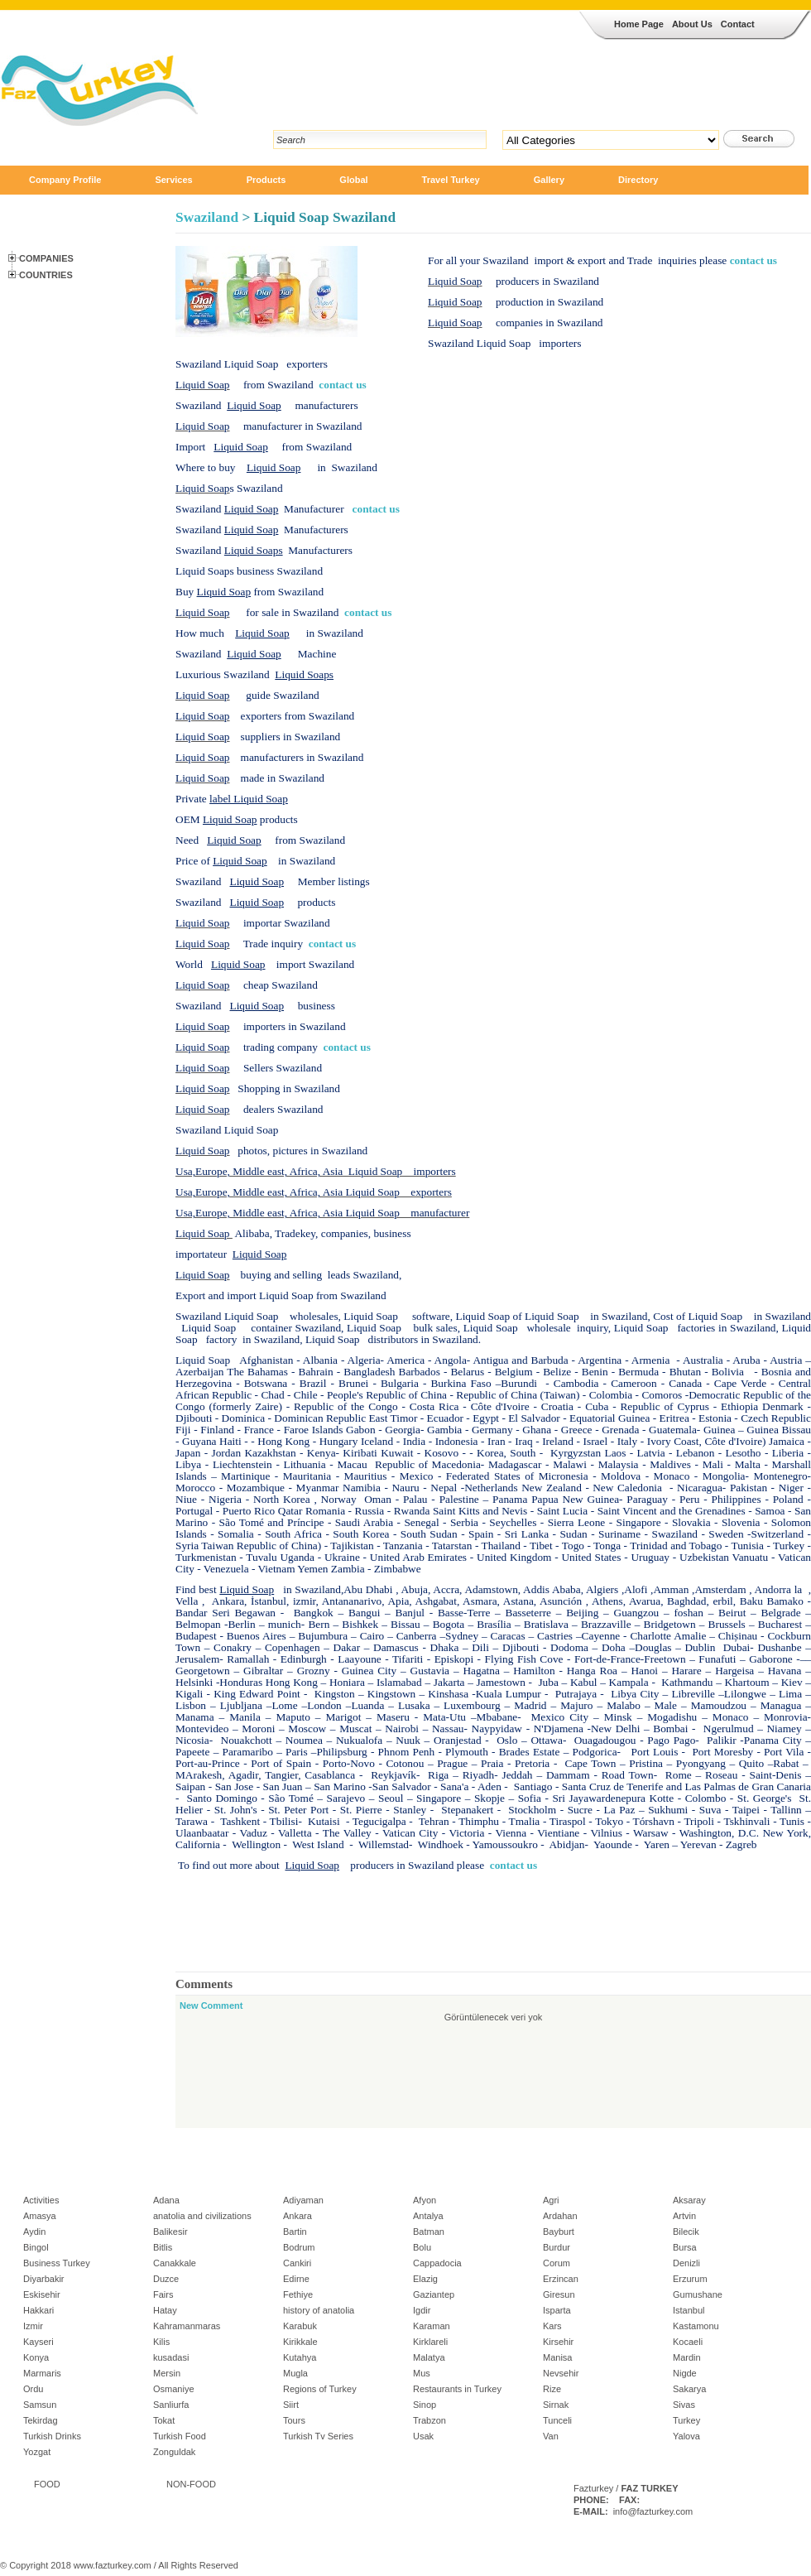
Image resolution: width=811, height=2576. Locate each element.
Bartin (295, 2232)
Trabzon (429, 2420)
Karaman (431, 2326)
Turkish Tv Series (318, 2436)
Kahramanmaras (186, 2326)
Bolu (422, 2247)
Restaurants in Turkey (457, 2389)
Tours (294, 2420)
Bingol (36, 2247)
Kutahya (299, 2357)
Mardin (687, 2357)
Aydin (34, 2232)
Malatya (429, 2357)
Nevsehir (560, 2373)
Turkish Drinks (52, 2436)
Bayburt (558, 2232)
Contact (738, 24)
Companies (46, 258)
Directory (638, 180)
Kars (552, 2326)
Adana (166, 2200)
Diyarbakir (44, 2279)
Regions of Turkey (320, 2389)
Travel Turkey (451, 180)
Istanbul (689, 2310)
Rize (552, 2389)
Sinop (424, 2405)
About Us (692, 24)
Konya (36, 2357)
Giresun (559, 2294)
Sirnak (556, 2405)
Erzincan (560, 2279)
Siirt (291, 2405)
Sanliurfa (171, 2405)
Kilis (161, 2342)
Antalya (428, 2216)
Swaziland (206, 217)
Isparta (557, 2310)
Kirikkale (300, 2342)
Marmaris (42, 2373)
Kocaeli (688, 2342)
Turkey (686, 2420)
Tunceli (557, 2420)
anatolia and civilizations (202, 2216)
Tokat (164, 2420)
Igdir (421, 2310)
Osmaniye (173, 2389)
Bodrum (299, 2247)
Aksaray (689, 2200)
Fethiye (298, 2294)
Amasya (39, 2216)
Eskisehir (41, 2294)
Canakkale (174, 2263)
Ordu (33, 2389)
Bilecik (686, 2232)
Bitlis (162, 2247)
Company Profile (65, 180)
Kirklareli (430, 2342)
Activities (41, 2200)
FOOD (47, 2484)
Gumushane (697, 2294)
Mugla (295, 2373)
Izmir (33, 2326)
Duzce (166, 2279)
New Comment (211, 2005)
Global (353, 180)
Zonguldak (174, 2452)
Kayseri (38, 2342)
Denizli (686, 2263)
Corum (556, 2263)
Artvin (684, 2216)
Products (266, 180)
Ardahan (560, 2216)
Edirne (296, 2279)
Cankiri (297, 2263)
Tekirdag (40, 2420)
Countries (46, 275)
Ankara (297, 2216)
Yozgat (36, 2452)
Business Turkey (56, 2263)
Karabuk (300, 2326)
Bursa (685, 2247)
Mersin (166, 2373)
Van (551, 2436)
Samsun (39, 2405)
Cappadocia (437, 2263)
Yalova (686, 2436)
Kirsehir (558, 2342)
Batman (428, 2232)
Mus (421, 2373)
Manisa (557, 2357)
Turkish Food (179, 2436)
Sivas (684, 2405)
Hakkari (38, 2310)
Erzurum (690, 2279)
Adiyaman (303, 2200)
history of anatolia (318, 2310)
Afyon (424, 2200)
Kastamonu (696, 2326)
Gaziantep (433, 2294)
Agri (551, 2200)
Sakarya (689, 2389)
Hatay (165, 2310)
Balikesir (170, 2232)
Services (173, 180)
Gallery (549, 180)
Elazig (425, 2279)
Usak (423, 2436)
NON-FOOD (191, 2484)
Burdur (556, 2247)
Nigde (685, 2373)
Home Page (639, 24)
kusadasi (171, 2357)
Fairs (163, 2294)
